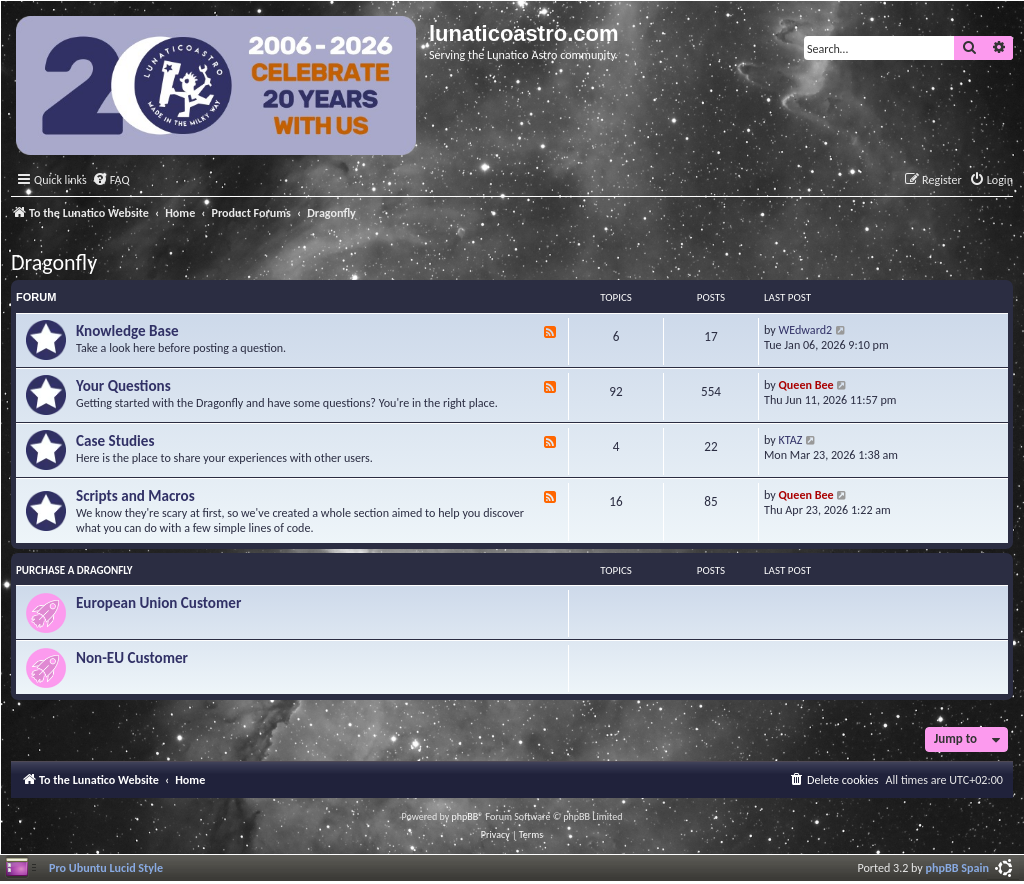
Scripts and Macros (135, 496)
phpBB (465, 816)
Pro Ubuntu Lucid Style (106, 867)
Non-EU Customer (132, 658)
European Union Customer (158, 603)
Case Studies (115, 441)
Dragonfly (54, 262)
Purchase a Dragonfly (74, 570)
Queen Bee (806, 384)
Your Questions (123, 386)
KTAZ (791, 439)
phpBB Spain (957, 867)
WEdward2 (806, 329)
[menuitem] (111, 180)
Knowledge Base (127, 331)
